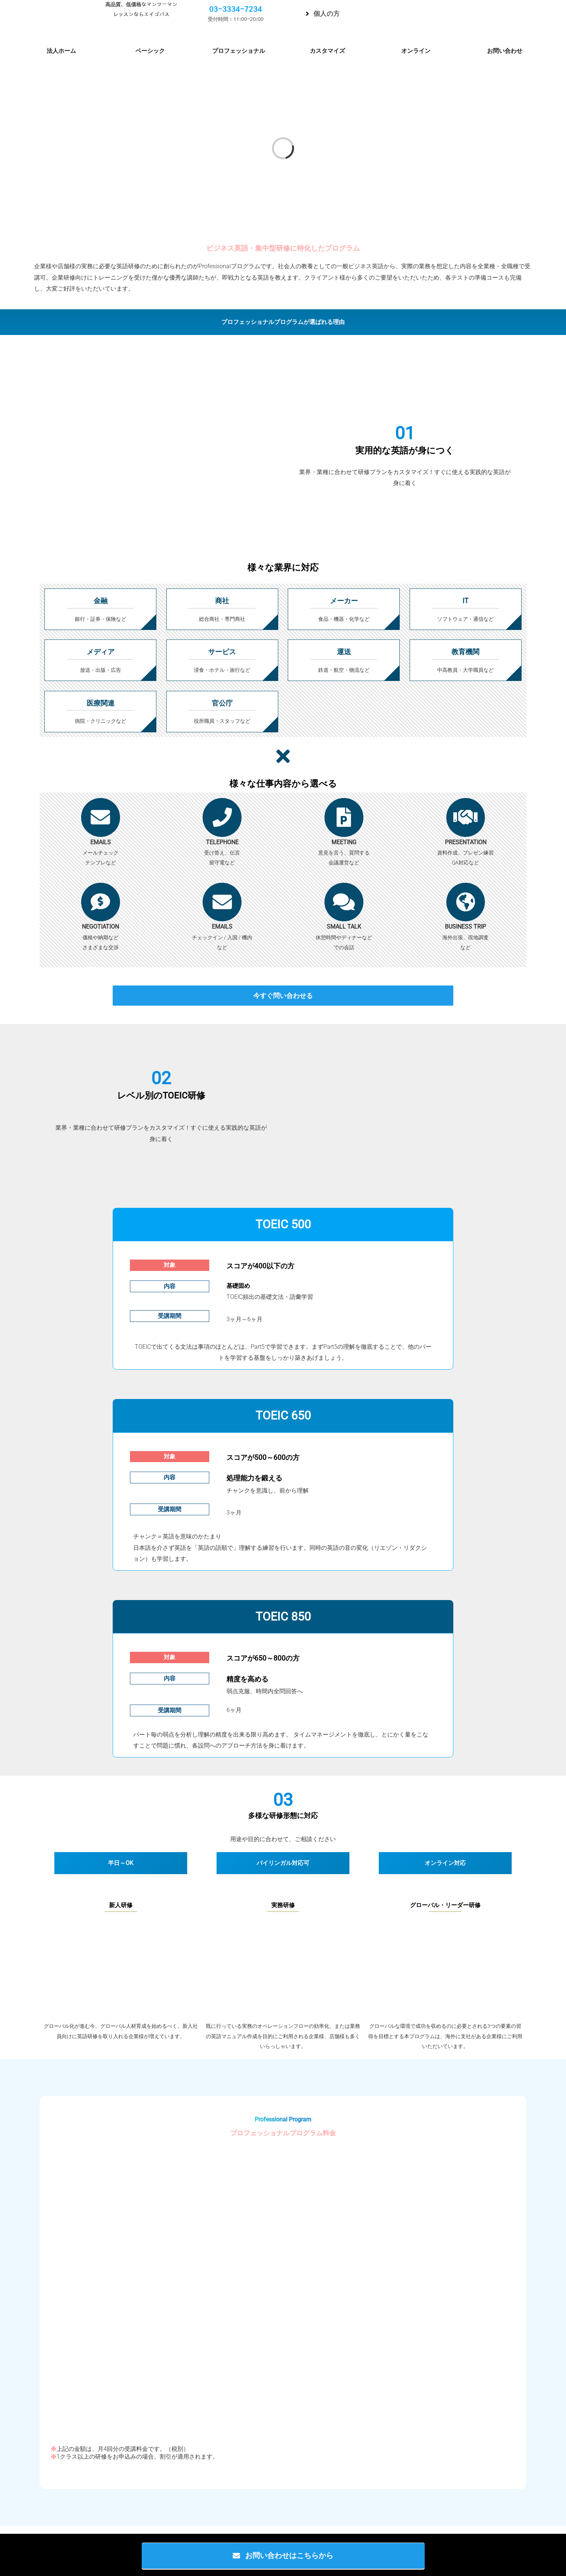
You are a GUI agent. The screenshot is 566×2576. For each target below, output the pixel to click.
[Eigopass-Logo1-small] (49, 14)
